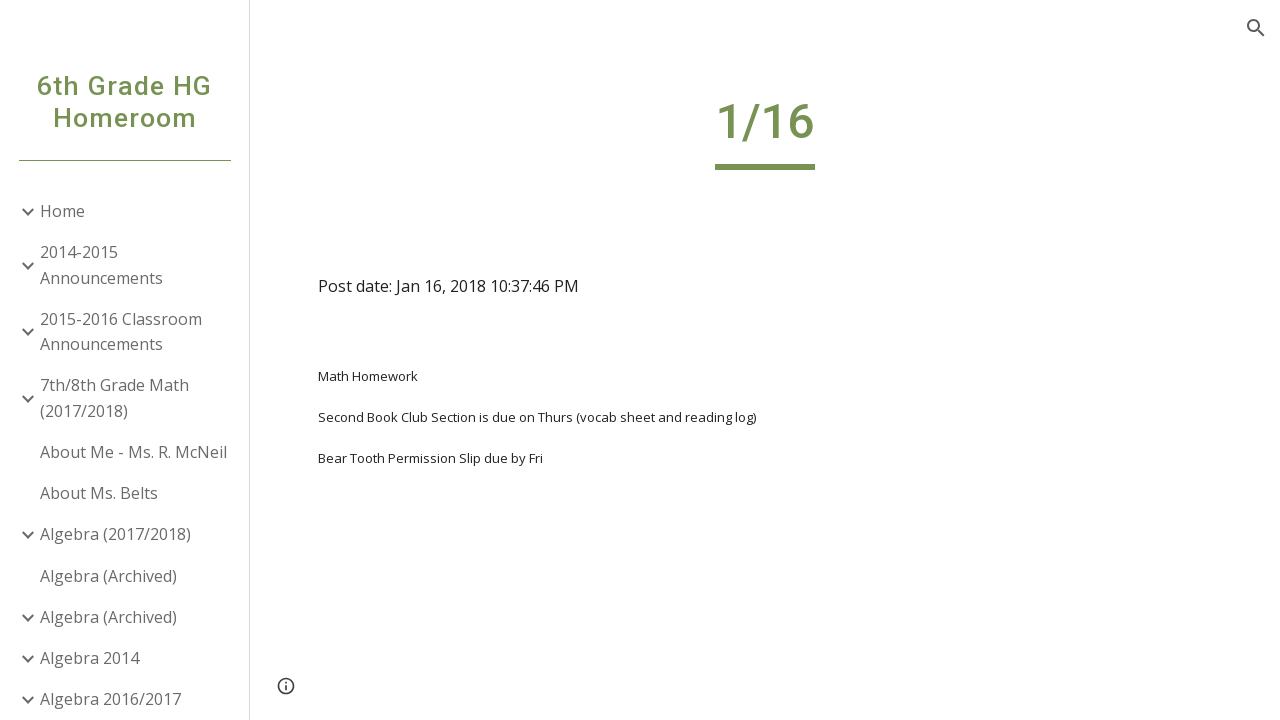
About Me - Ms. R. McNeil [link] (133, 452)
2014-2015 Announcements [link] (101, 264)
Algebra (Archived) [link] (108, 576)
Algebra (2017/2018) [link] (115, 534)
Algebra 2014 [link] (89, 658)
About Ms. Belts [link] (99, 493)
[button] (1256, 28)
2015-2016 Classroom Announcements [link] (121, 331)
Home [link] (62, 211)
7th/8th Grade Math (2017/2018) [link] (114, 397)
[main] (764, 131)
